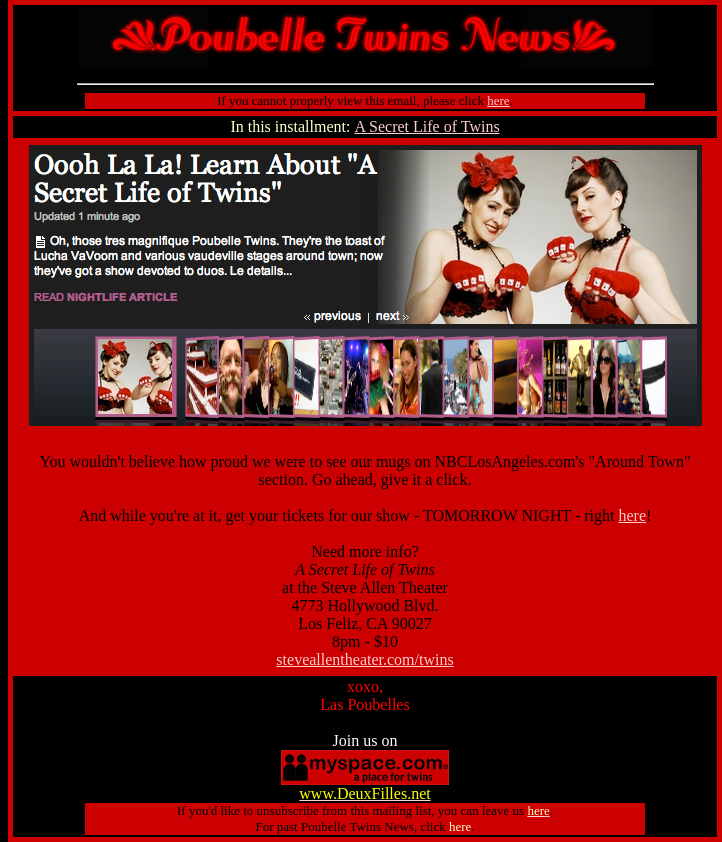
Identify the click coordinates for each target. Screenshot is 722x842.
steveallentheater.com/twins (364, 659)
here (633, 515)
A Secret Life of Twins (426, 126)
